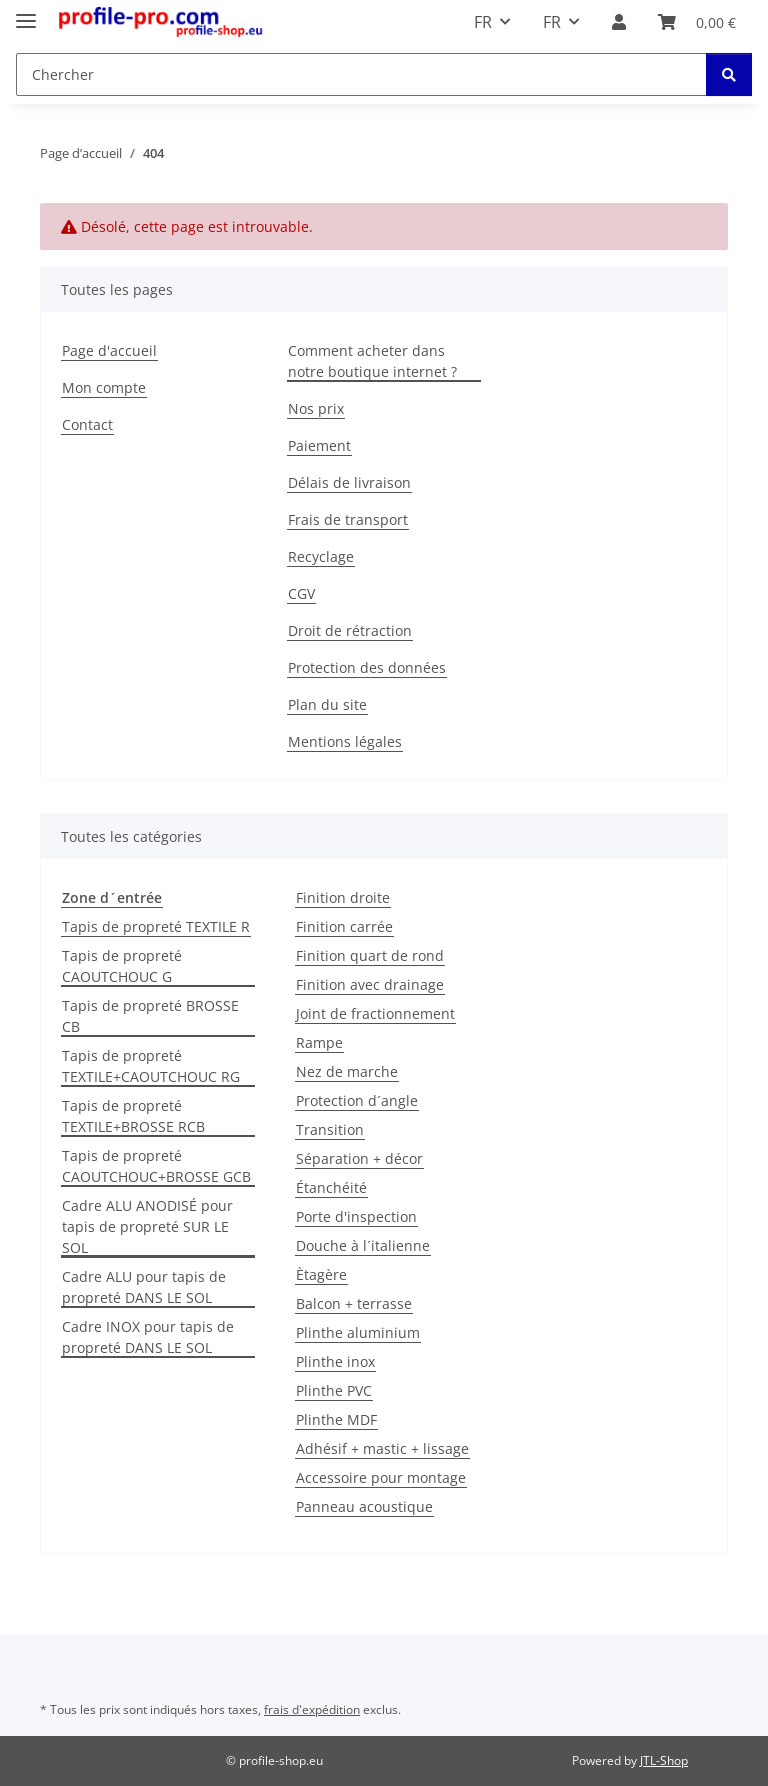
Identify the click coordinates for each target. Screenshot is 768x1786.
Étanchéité (331, 1187)
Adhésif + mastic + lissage (382, 1448)
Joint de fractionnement (375, 1013)
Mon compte (104, 387)
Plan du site (327, 704)
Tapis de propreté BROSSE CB (150, 1016)
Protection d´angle (357, 1100)
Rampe (319, 1042)
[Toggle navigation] (26, 12)
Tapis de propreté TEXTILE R (156, 926)
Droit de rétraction (350, 630)
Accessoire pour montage (381, 1477)
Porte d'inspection (356, 1216)
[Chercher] (729, 74)
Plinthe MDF (336, 1419)
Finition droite (343, 897)
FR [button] (483, 22)
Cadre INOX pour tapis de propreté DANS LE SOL (148, 1337)
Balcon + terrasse (354, 1303)
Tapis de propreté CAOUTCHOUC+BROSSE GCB (156, 1166)
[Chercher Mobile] (361, 74)
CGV (301, 593)
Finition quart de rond (370, 955)
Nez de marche (347, 1071)
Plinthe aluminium (358, 1332)
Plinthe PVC (334, 1390)
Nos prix (316, 408)
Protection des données (367, 667)
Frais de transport (348, 519)
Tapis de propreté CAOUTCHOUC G (122, 966)
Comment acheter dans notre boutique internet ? (372, 361)
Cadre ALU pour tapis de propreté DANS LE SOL (144, 1287)
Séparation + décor (359, 1158)
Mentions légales (345, 741)
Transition (330, 1129)
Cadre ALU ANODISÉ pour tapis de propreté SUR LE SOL (147, 1226)
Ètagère (321, 1274)
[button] (619, 22)
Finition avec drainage (370, 984)
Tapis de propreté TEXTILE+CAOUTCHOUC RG (151, 1066)
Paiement (319, 445)
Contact (87, 424)
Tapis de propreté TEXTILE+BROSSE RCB (133, 1116)
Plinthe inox (335, 1361)
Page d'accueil (109, 350)
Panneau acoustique (364, 1506)
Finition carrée (344, 926)
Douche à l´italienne (363, 1245)
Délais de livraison (349, 482)
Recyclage (321, 556)
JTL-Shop (664, 1760)
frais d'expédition (312, 1709)
